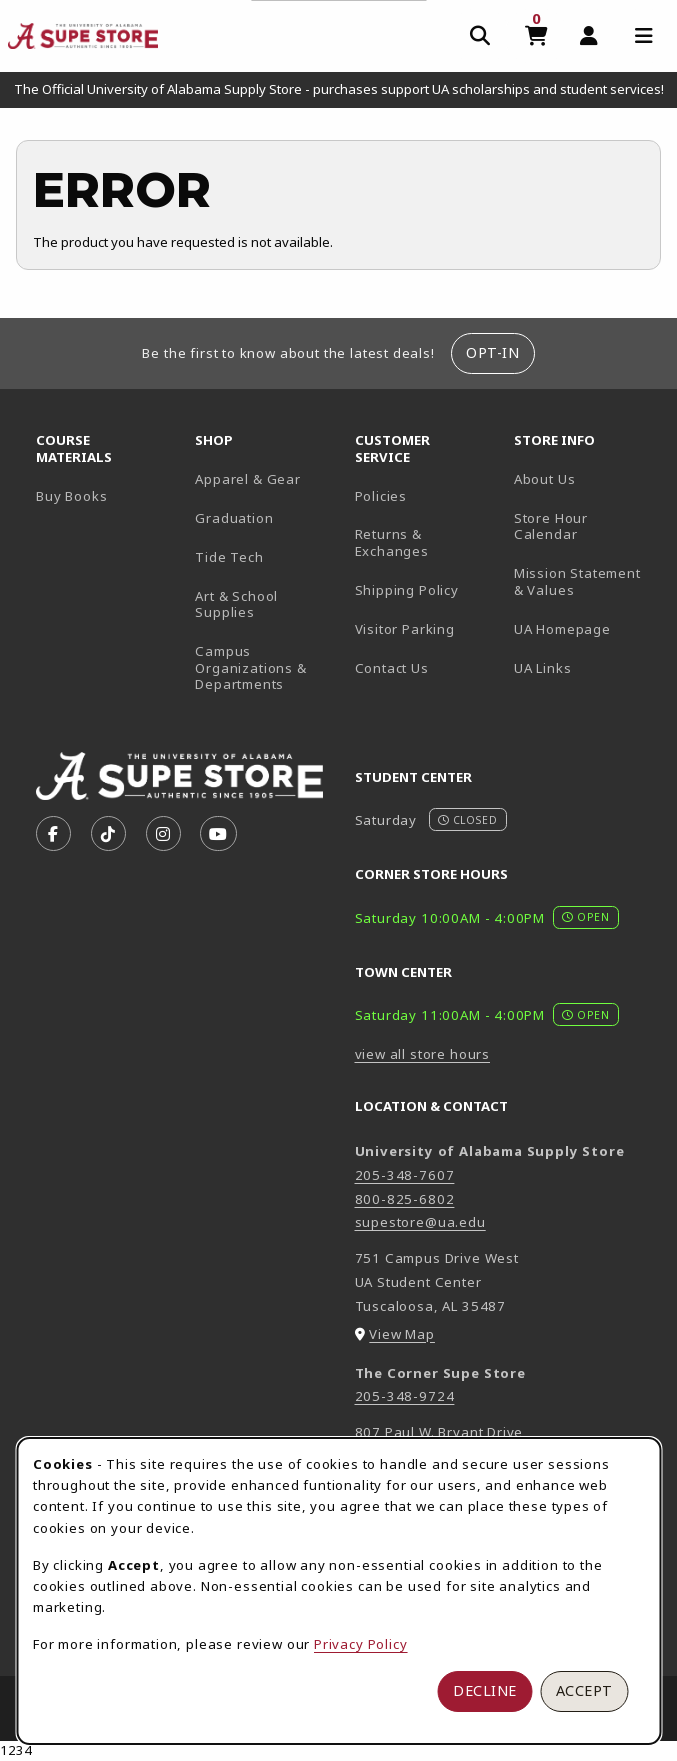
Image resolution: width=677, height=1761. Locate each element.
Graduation (234, 518)
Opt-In (492, 352)
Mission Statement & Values (577, 581)
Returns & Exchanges (392, 542)
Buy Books (71, 496)
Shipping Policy (407, 590)
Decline (485, 1690)
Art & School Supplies (236, 604)
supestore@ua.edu (420, 1222)
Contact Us (392, 668)
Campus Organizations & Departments (266, 667)
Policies (381, 496)
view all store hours (423, 1054)
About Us (545, 479)
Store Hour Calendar (585, 526)
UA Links (543, 668)
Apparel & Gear (248, 479)
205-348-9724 (405, 1396)
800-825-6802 (405, 1199)
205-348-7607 (405, 1175)
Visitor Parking (405, 629)
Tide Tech (229, 557)
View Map (402, 1334)
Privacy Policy (361, 1644)
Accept (584, 1690)
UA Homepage (585, 628)
